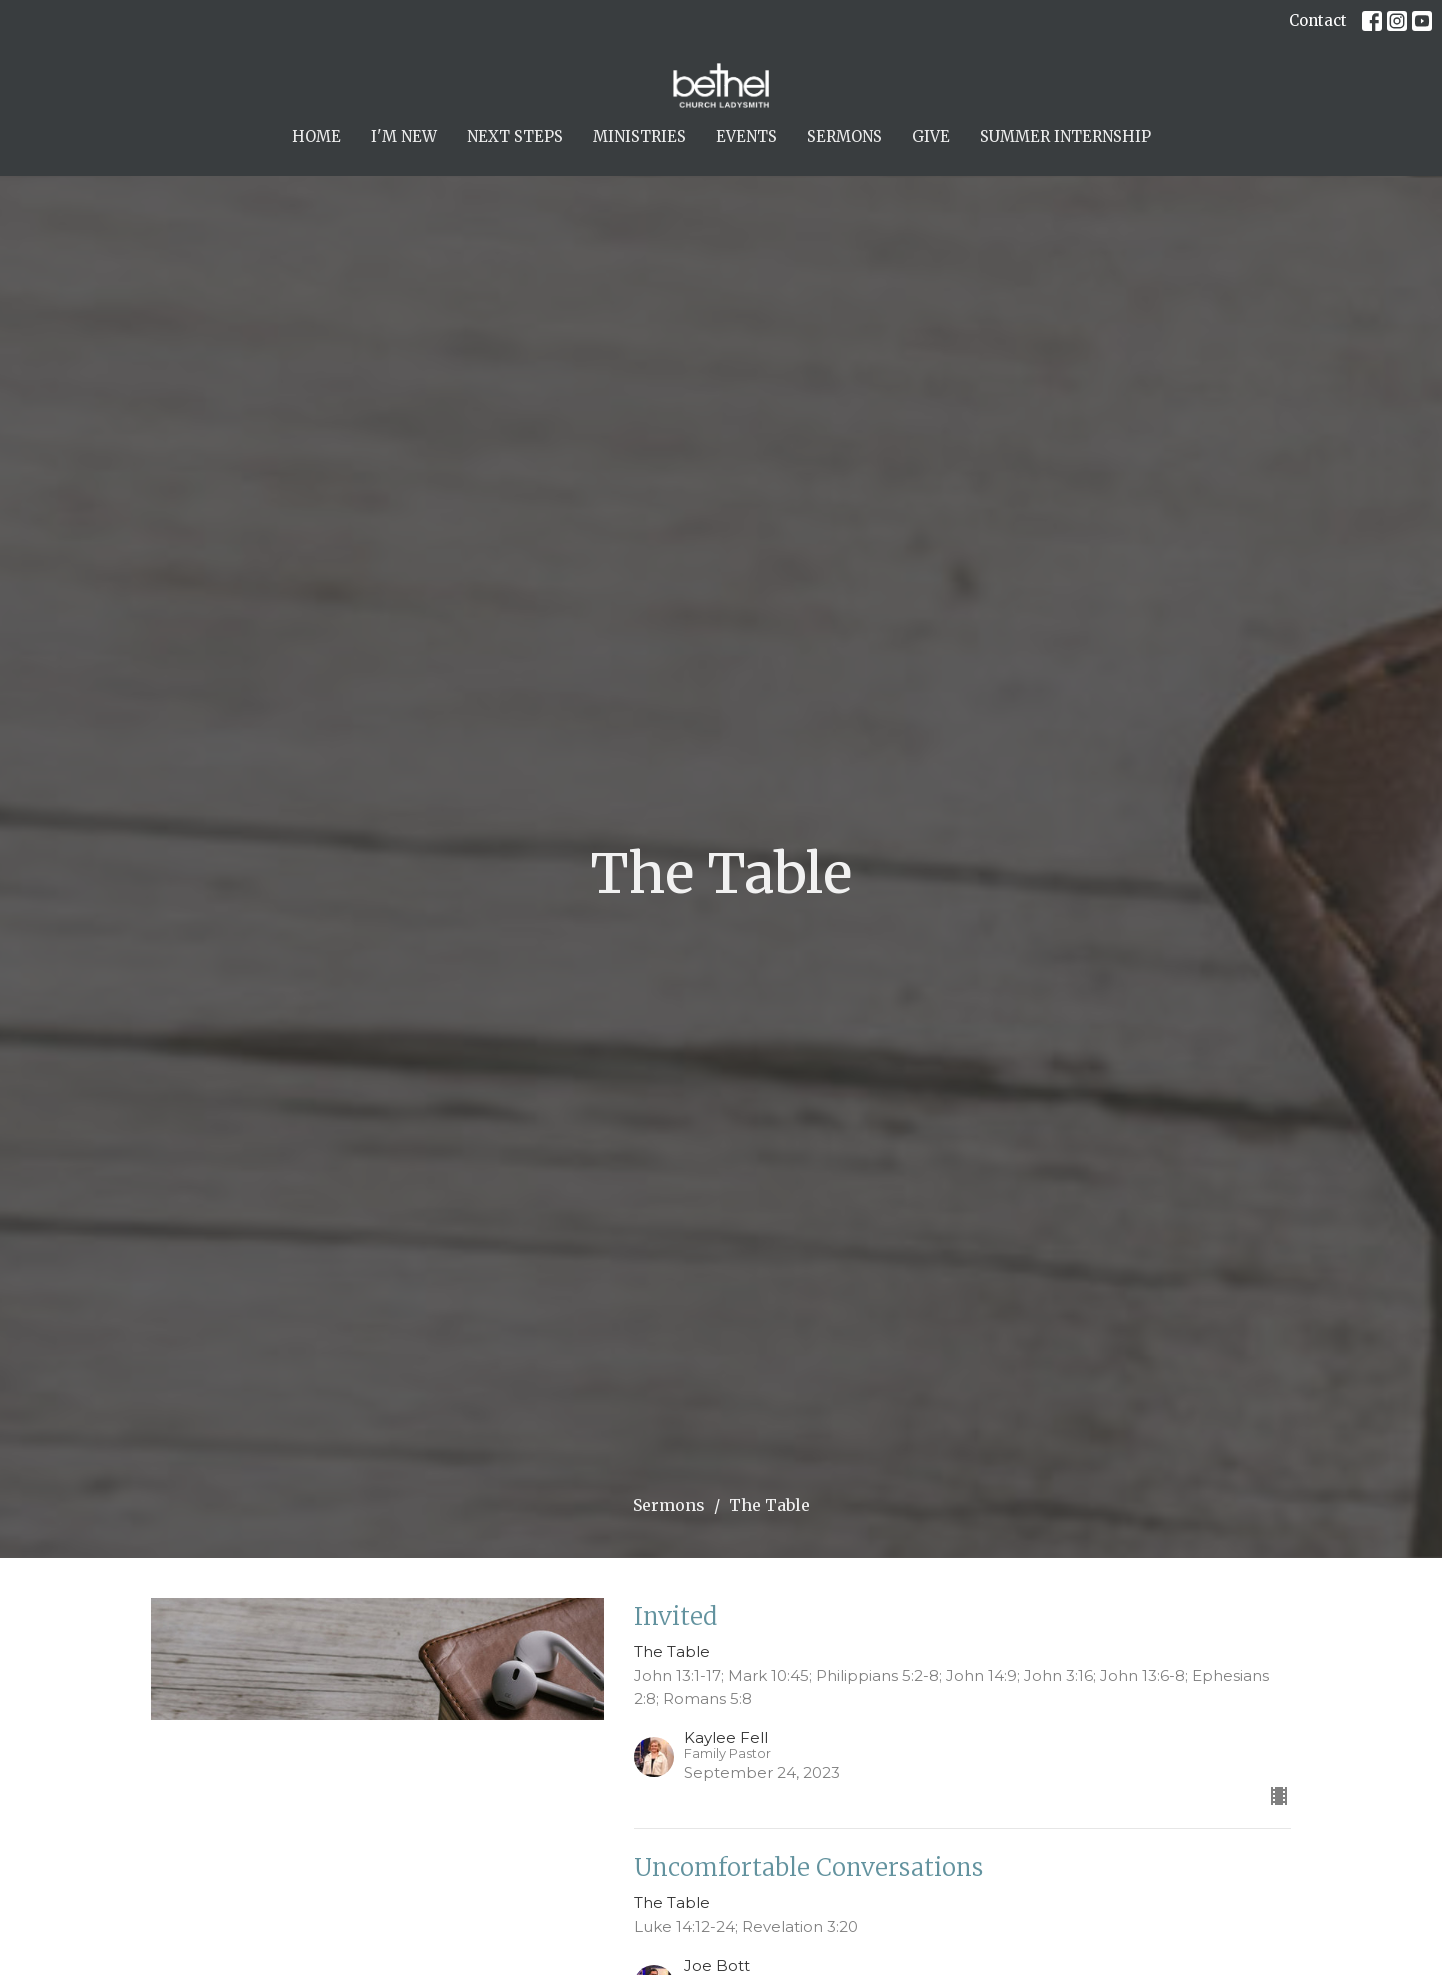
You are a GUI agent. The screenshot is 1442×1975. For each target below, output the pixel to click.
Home (316, 136)
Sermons (844, 136)
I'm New (404, 136)
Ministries (639, 136)
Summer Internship (1065, 136)
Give (931, 136)
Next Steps (515, 136)
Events (746, 136)
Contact (1318, 20)
